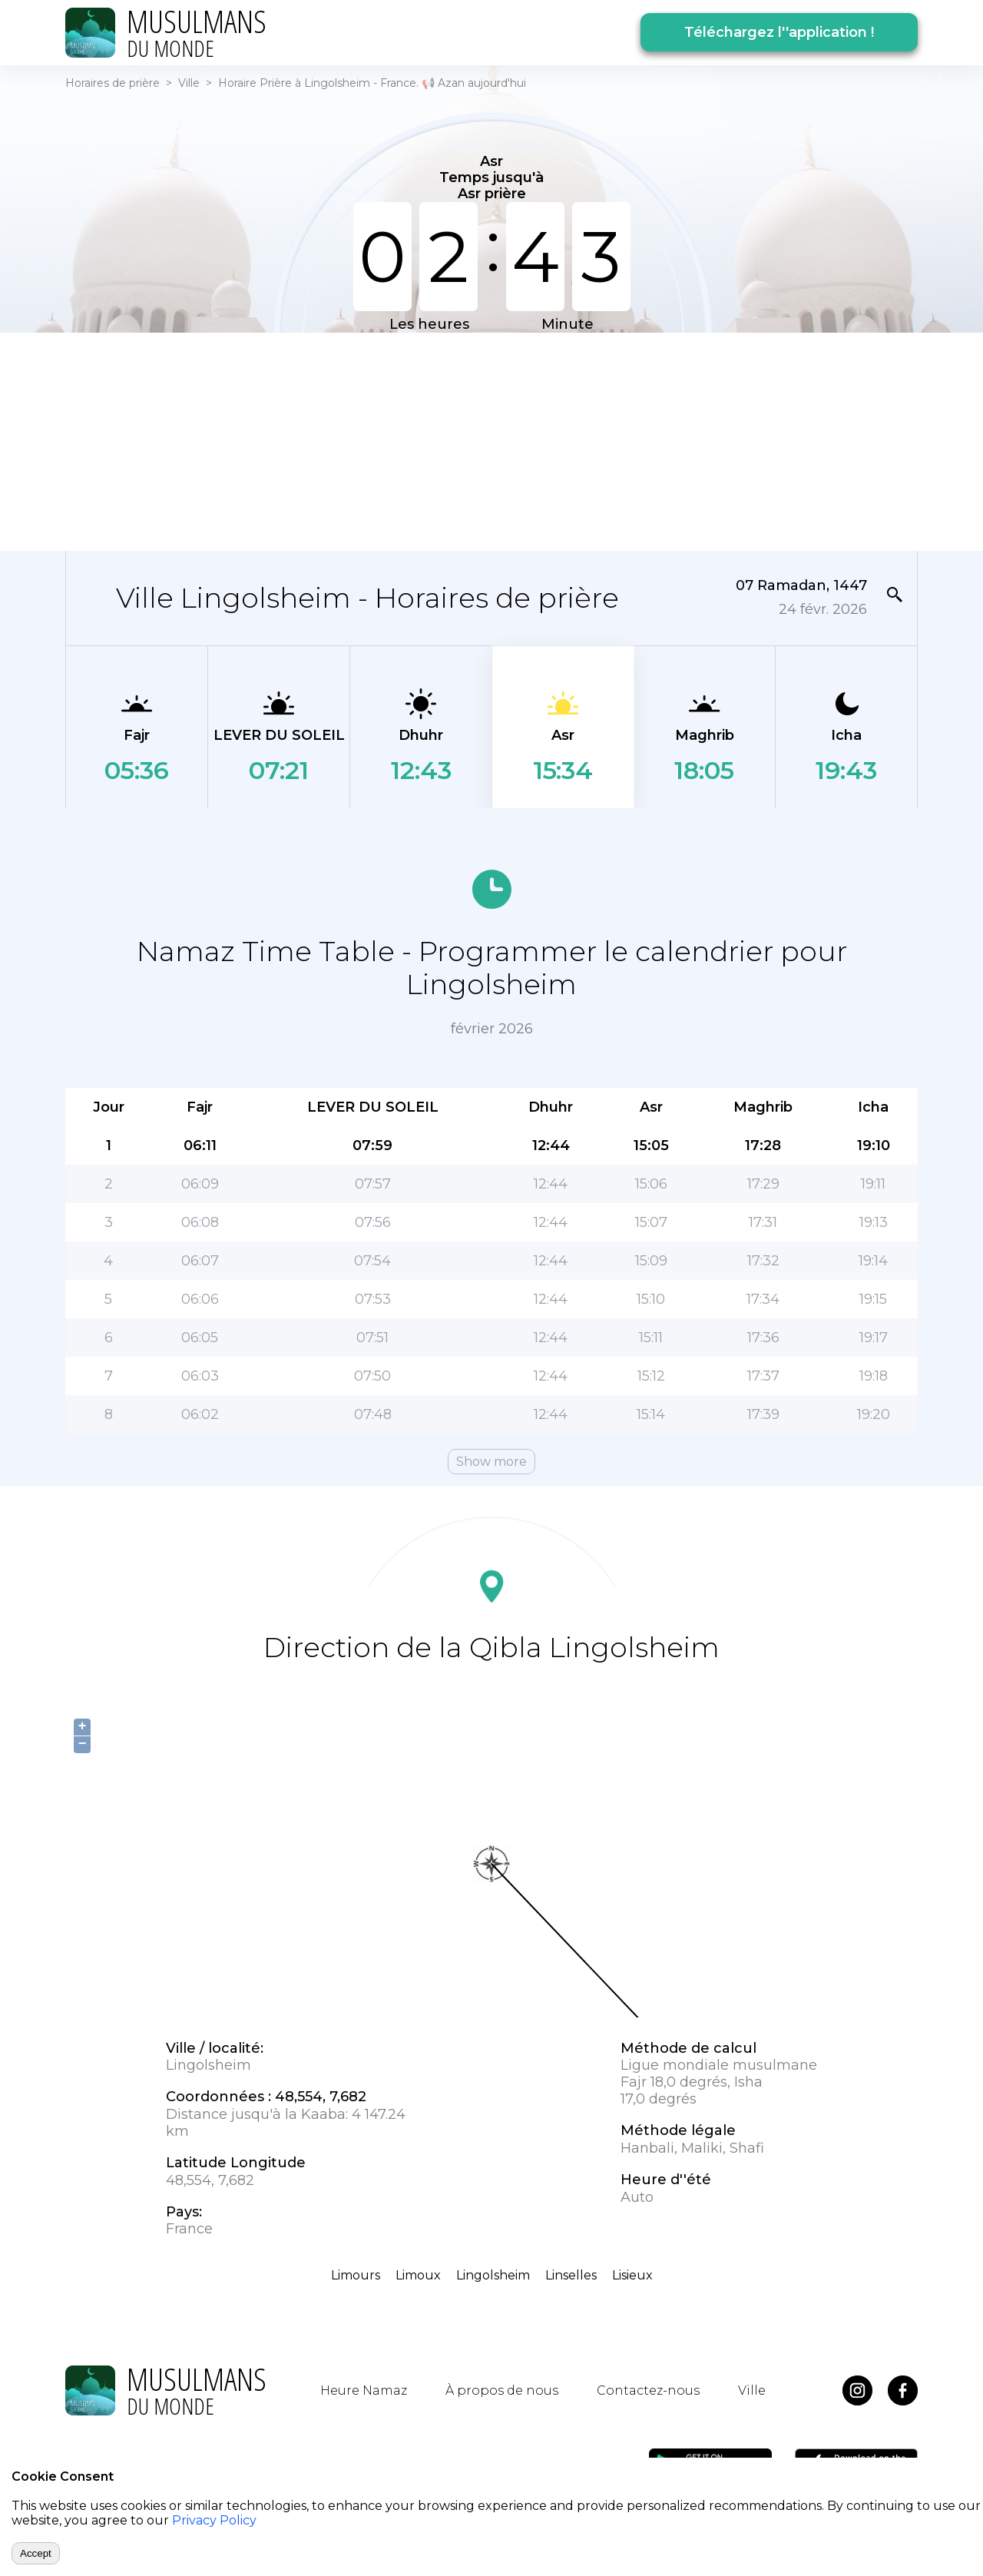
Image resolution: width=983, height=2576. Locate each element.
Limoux (418, 2275)
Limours (355, 2275)
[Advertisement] (491, 440)
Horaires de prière (112, 83)
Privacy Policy (214, 2520)
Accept (35, 2553)
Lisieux (632, 2275)
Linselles (571, 2275)
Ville (189, 83)
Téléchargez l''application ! (779, 32)
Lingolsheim (493, 2275)
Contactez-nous (648, 2390)
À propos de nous (501, 2390)
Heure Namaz (363, 2390)
